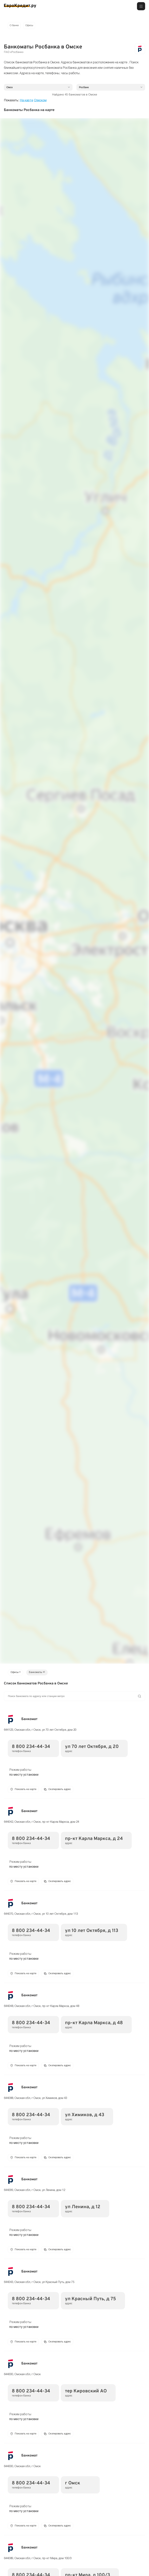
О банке (15, 26)
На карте (26, 101)
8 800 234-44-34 (31, 1748)
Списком (40, 101)
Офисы (31, 26)
